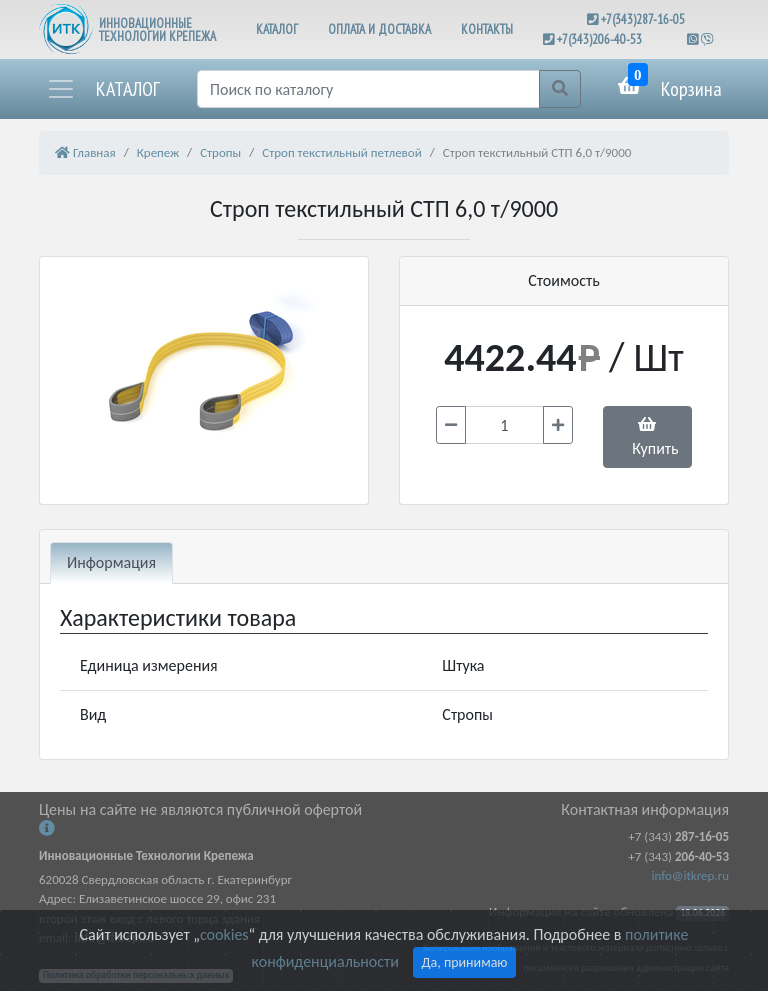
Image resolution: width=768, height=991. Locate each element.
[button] (103, 89)
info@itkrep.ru (690, 875)
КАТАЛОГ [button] (277, 29)
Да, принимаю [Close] (465, 962)
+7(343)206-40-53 (599, 39)
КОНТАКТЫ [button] (487, 29)
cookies (224, 934)
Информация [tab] (111, 562)
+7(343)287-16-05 (643, 19)
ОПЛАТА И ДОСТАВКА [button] (379, 29)
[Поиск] (368, 89)
